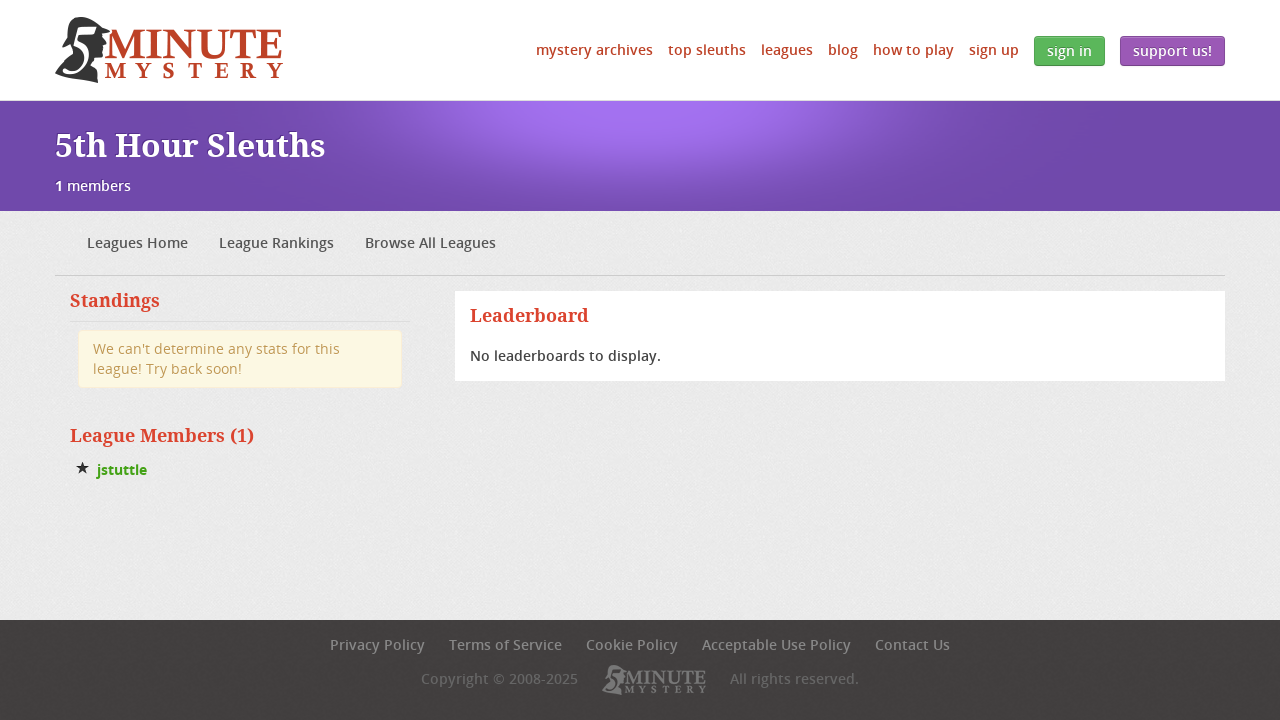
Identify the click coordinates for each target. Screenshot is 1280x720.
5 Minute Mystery (169, 50)
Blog (843, 49)
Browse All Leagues (430, 242)
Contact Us (912, 644)
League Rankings (276, 242)
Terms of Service (505, 644)
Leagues (787, 49)
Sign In (1069, 50)
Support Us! (1172, 50)
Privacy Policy (377, 644)
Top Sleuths (707, 49)
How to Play (913, 49)
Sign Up (994, 49)
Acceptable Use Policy (776, 644)
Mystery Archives (594, 49)
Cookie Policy (632, 644)
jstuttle (122, 469)
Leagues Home (137, 242)
